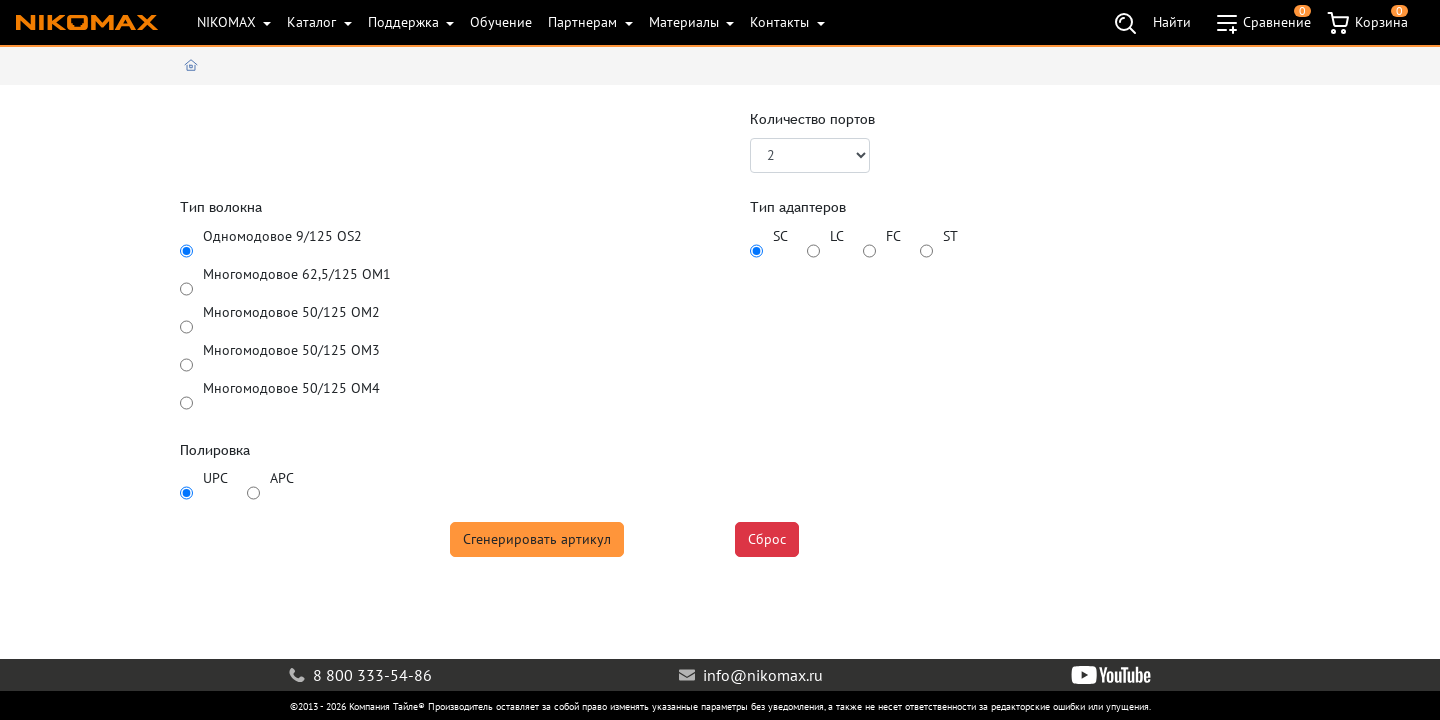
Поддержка (405, 22)
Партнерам (584, 22)
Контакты (781, 22)
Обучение (501, 22)
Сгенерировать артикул (537, 539)
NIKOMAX (228, 22)
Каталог (313, 22)
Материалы (686, 22)
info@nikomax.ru (751, 675)
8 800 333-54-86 (360, 675)
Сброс (767, 539)
